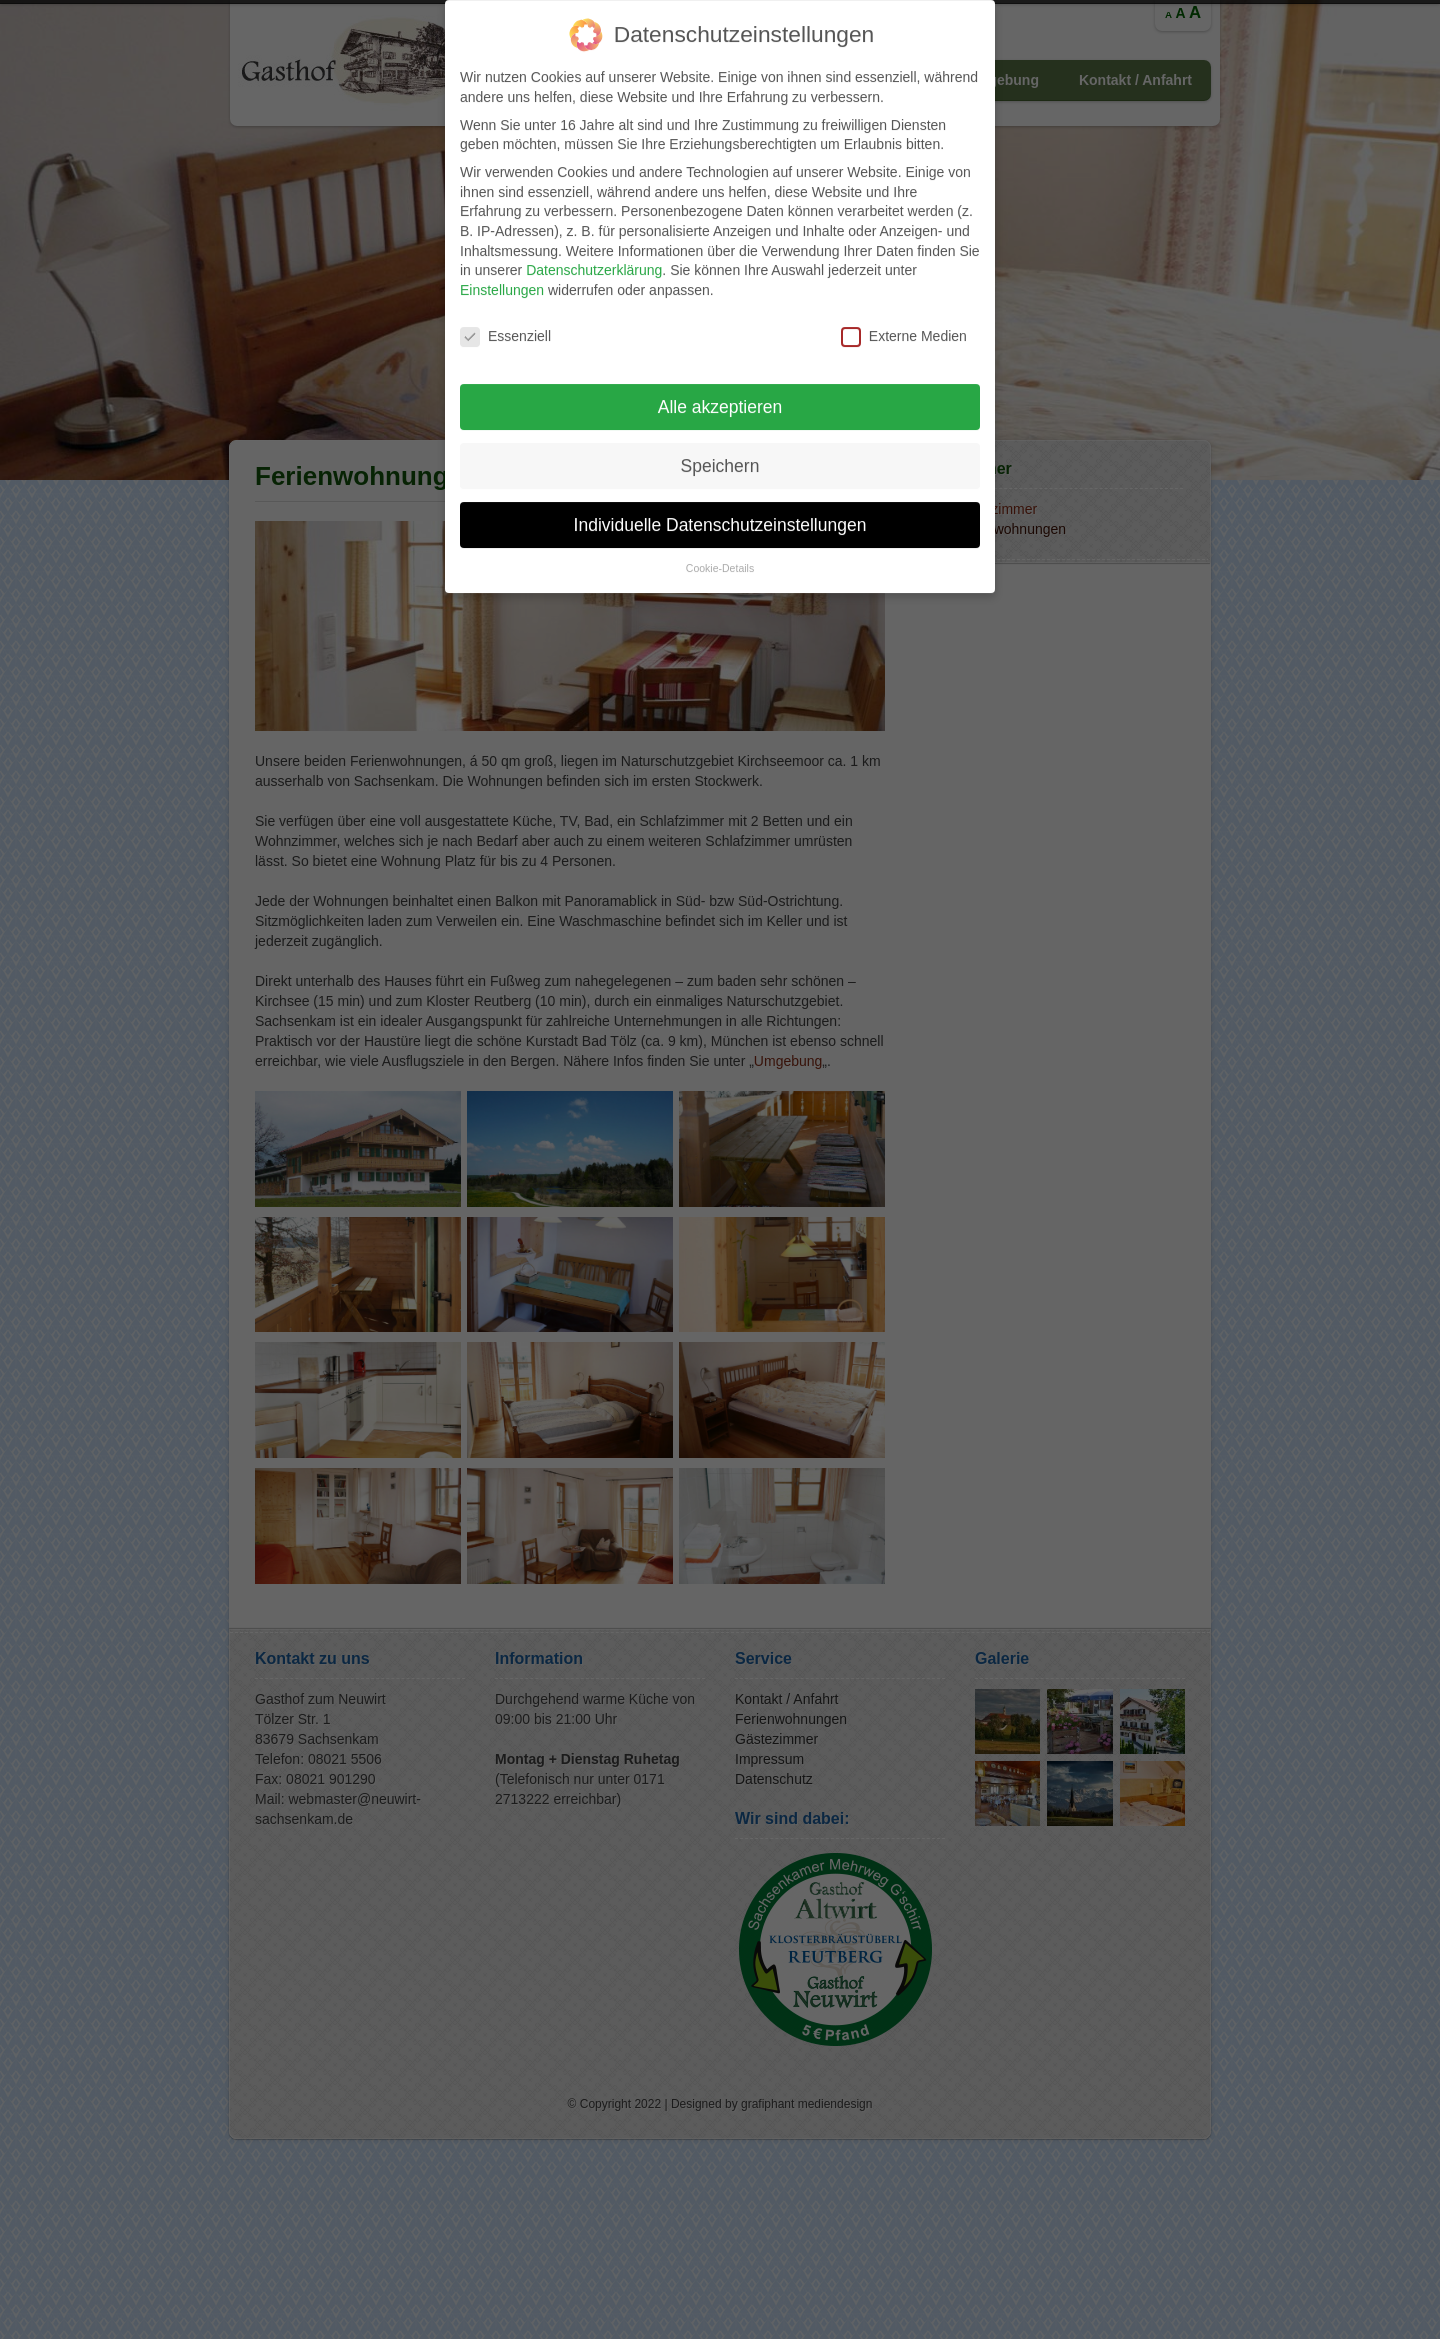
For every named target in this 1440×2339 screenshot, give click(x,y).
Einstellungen (502, 270)
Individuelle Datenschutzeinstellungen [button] (720, 504)
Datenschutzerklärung (594, 250)
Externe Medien (904, 316)
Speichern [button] (720, 445)
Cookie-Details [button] (720, 548)
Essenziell (505, 316)
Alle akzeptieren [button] (720, 386)
